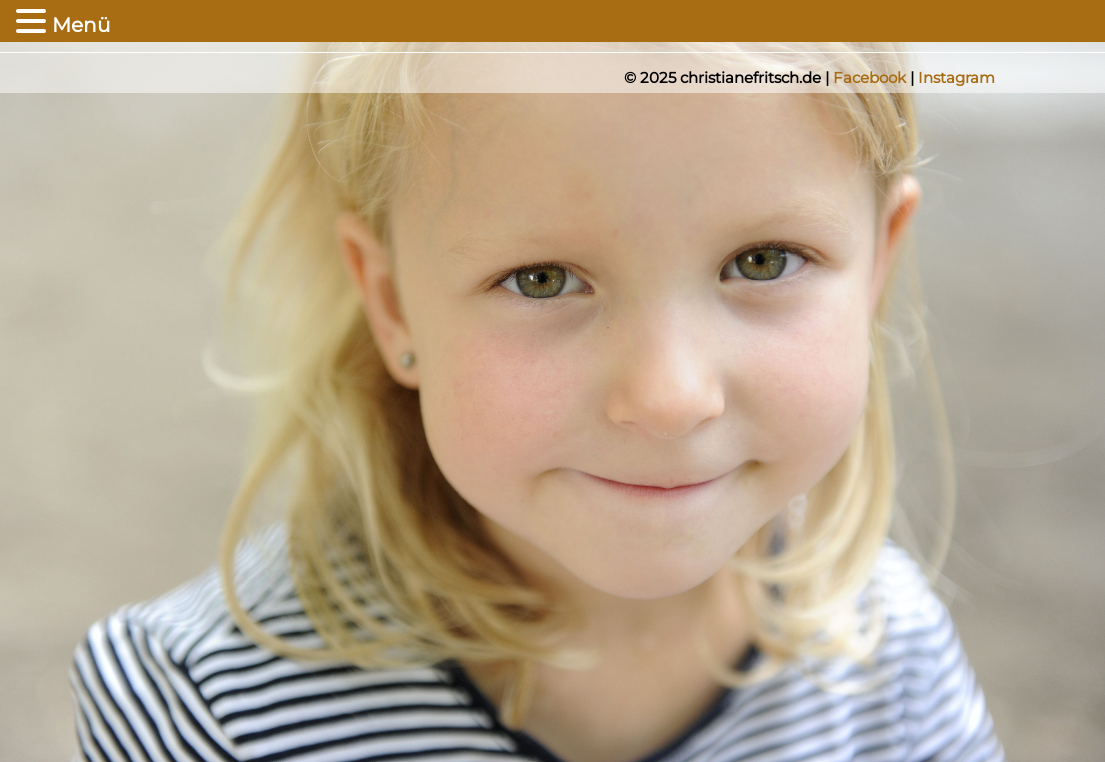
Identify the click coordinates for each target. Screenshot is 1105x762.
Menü (81, 25)
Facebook (869, 77)
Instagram (956, 77)
